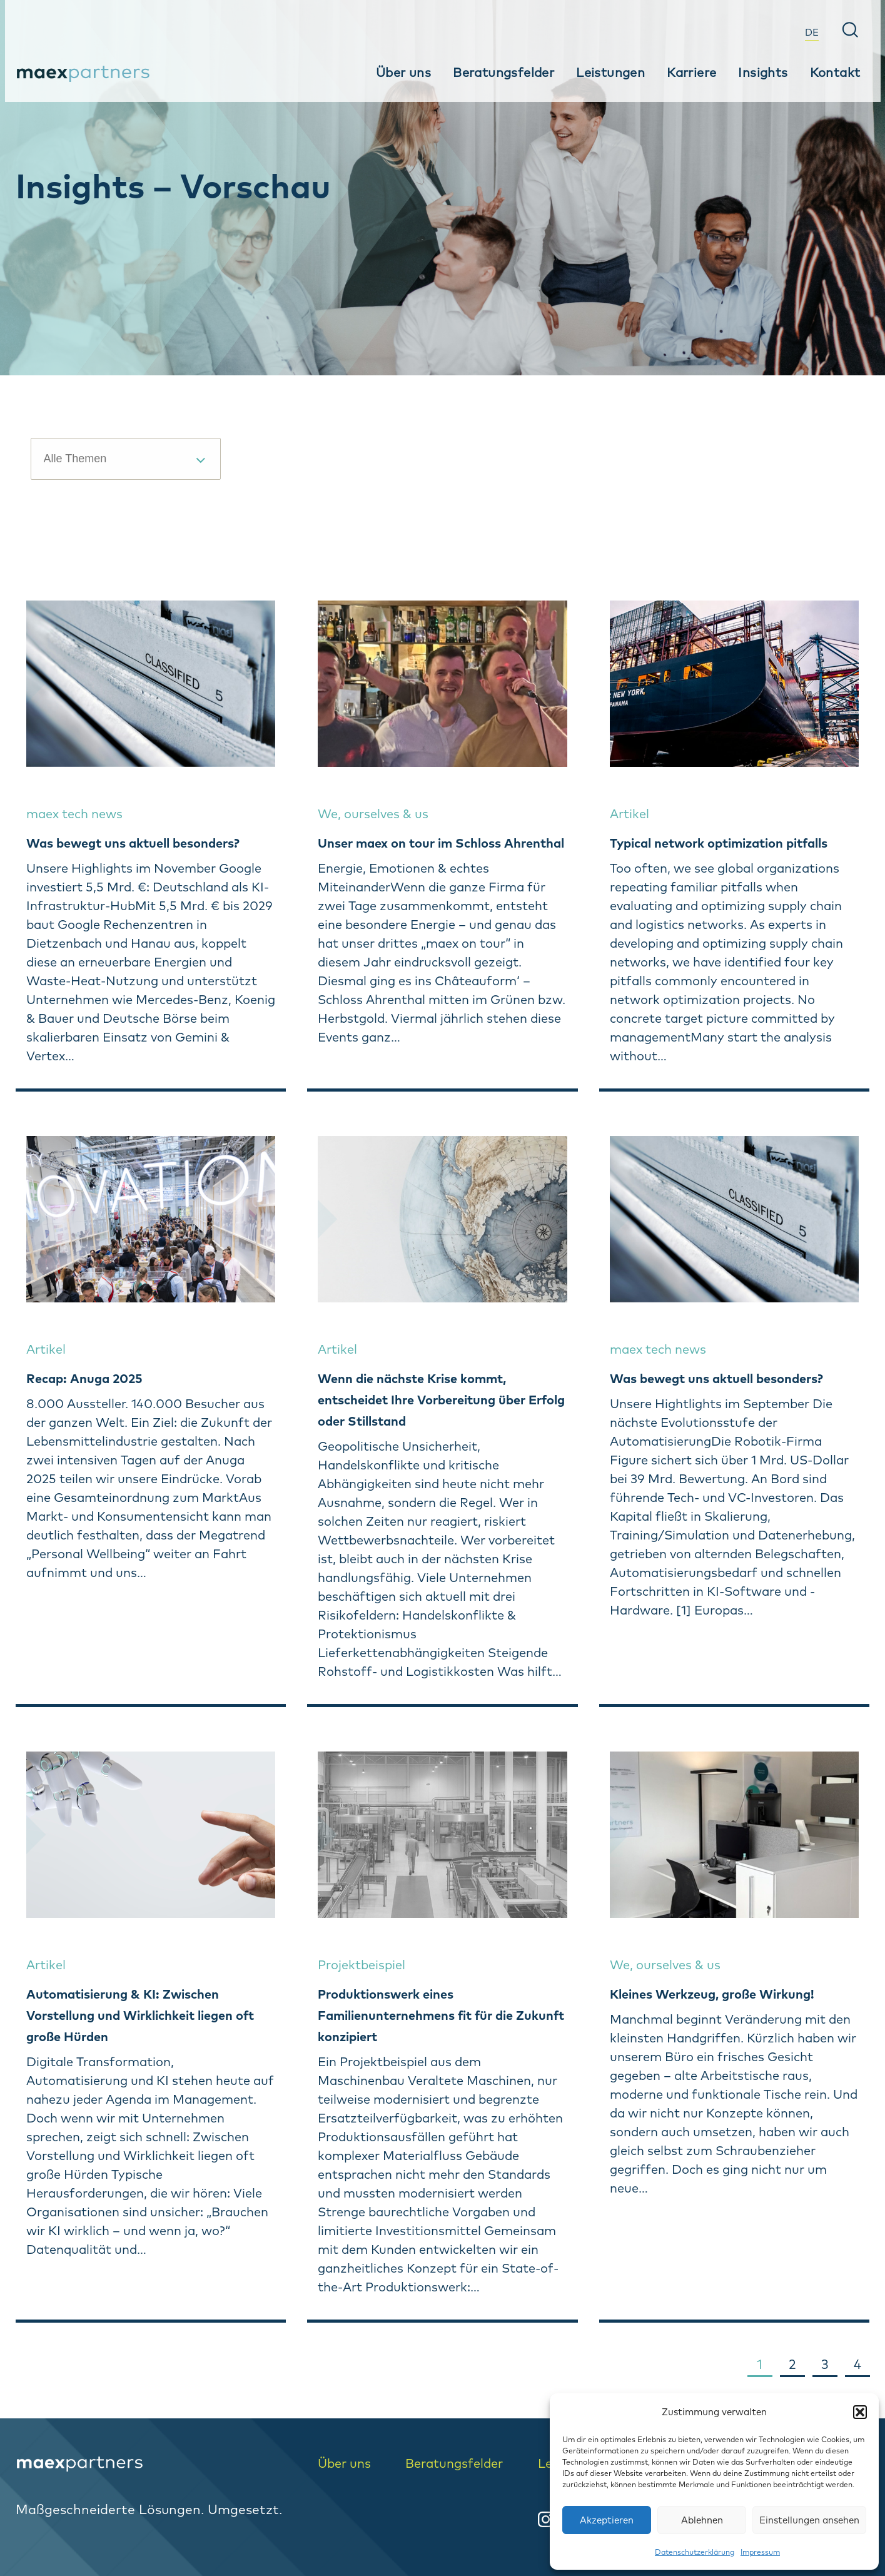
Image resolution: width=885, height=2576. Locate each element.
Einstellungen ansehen (809, 2520)
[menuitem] (812, 31)
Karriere (691, 72)
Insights (762, 72)
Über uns (403, 72)
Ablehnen (702, 2520)
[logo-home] (158, 2464)
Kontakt (835, 72)
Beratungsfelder (503, 72)
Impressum (760, 2552)
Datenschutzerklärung (694, 2552)
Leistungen (610, 72)
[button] (860, 2412)
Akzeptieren (607, 2520)
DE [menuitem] (812, 32)
